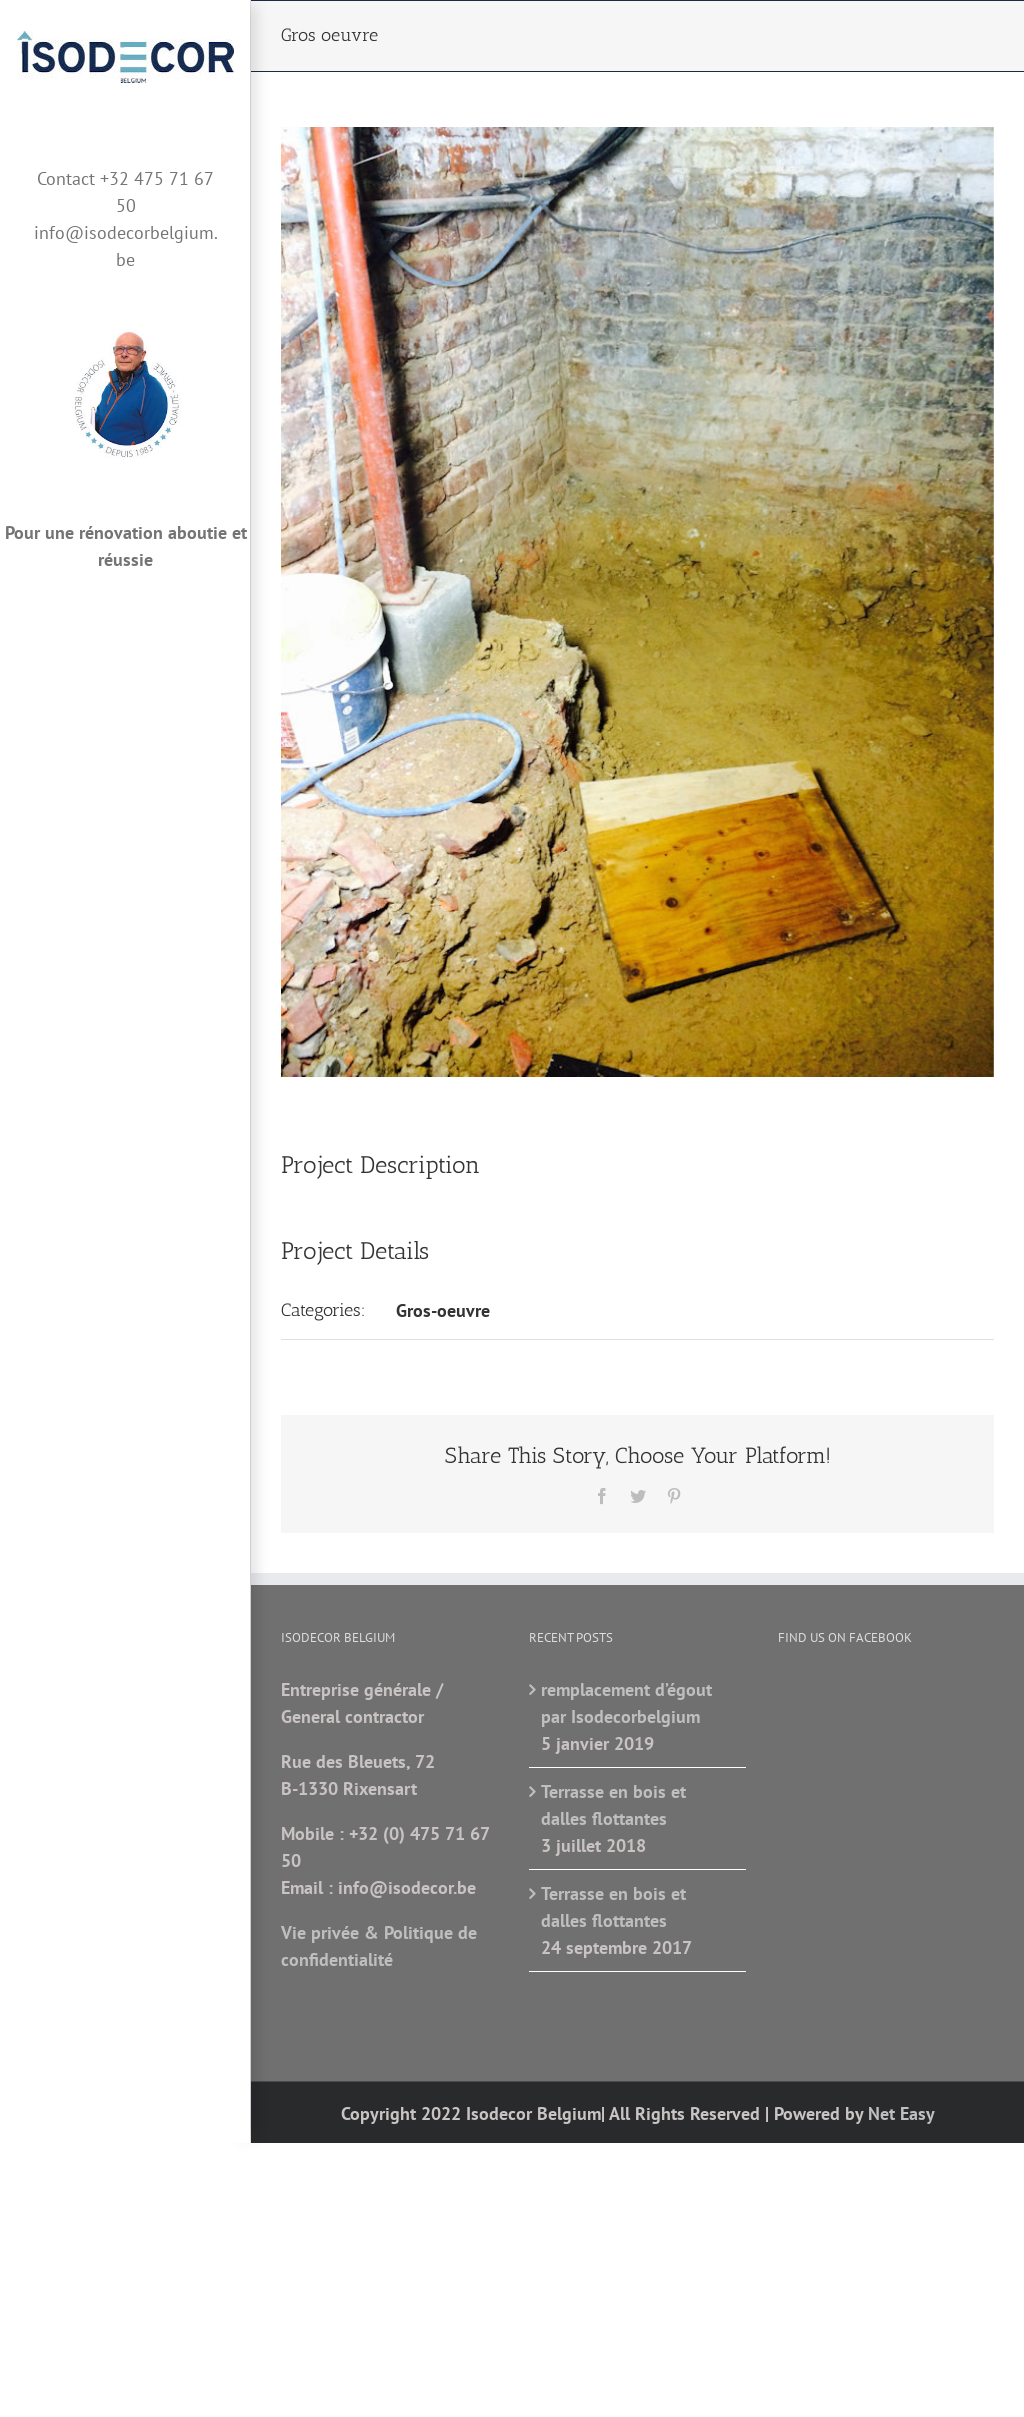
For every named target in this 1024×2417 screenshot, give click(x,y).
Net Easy (901, 2113)
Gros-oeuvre (443, 1310)
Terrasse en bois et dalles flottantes (613, 1805)
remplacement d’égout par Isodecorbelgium (626, 1703)
